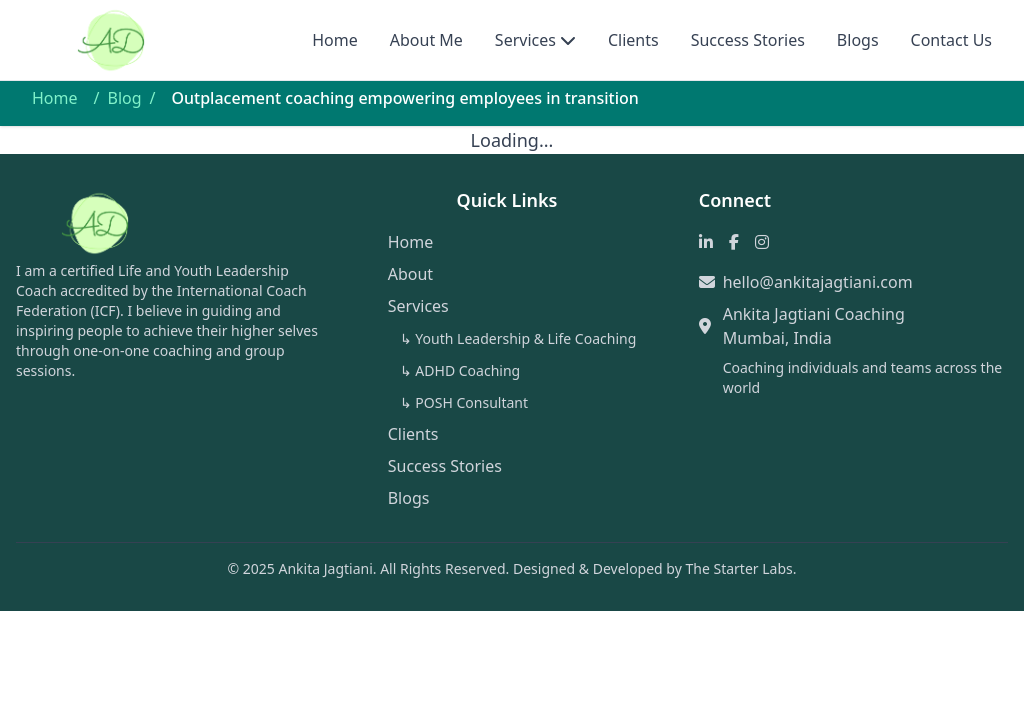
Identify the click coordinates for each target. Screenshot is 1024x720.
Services (525, 40)
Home (335, 40)
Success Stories (748, 40)
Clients (633, 40)
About (410, 274)
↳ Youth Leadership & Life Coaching (518, 338)
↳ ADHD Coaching (460, 370)
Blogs (858, 40)
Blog (124, 98)
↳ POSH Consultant (464, 402)
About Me (426, 40)
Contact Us (951, 40)
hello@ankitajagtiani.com (818, 282)
